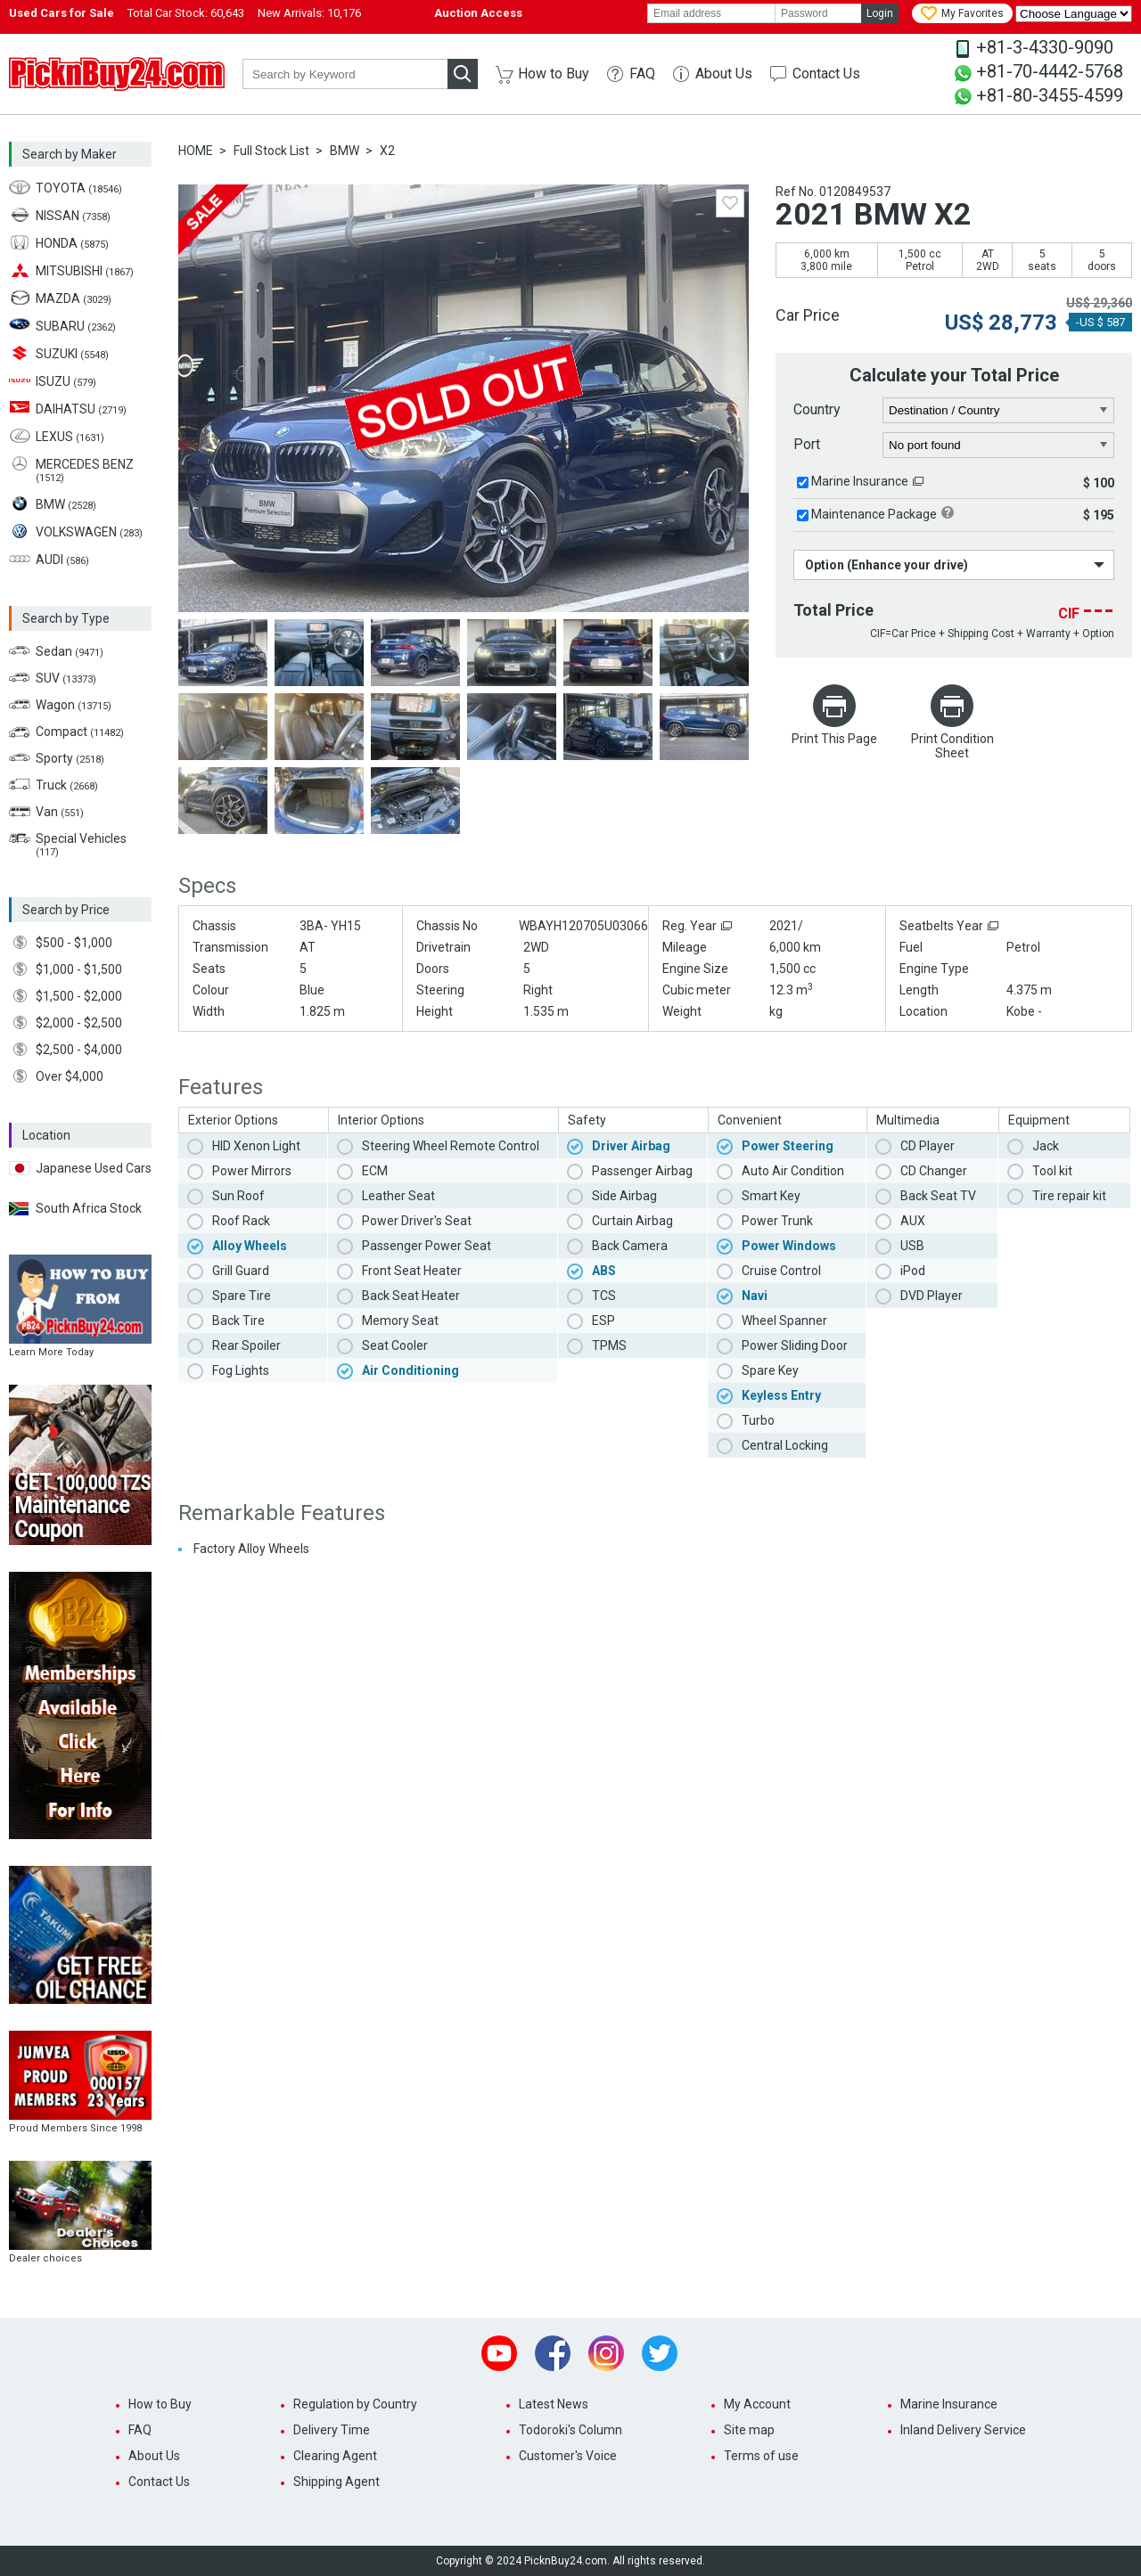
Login (879, 13)
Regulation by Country (355, 2404)
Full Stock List (271, 150)
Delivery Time (331, 2430)
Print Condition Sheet (952, 746)
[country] (998, 410)
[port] (998, 445)
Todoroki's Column (570, 2430)
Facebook (552, 2353)
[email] (711, 13)
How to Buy (553, 73)
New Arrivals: (309, 13)
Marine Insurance (859, 481)
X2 (387, 150)
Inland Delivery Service (963, 2430)
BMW (344, 150)
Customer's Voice (568, 2456)
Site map (749, 2430)
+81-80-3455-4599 (1049, 95)
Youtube (499, 2353)
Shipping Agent (336, 2481)
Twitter (659, 2353)
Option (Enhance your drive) (886, 565)
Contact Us (826, 73)
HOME (195, 150)
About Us (723, 73)
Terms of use (761, 2456)
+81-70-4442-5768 (1049, 71)
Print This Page (834, 739)
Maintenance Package (874, 514)
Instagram (606, 2353)
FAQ (642, 73)
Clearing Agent (335, 2456)
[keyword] (344, 74)
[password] (818, 13)
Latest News (553, 2404)
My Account (757, 2404)
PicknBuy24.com (117, 74)
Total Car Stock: (185, 13)
